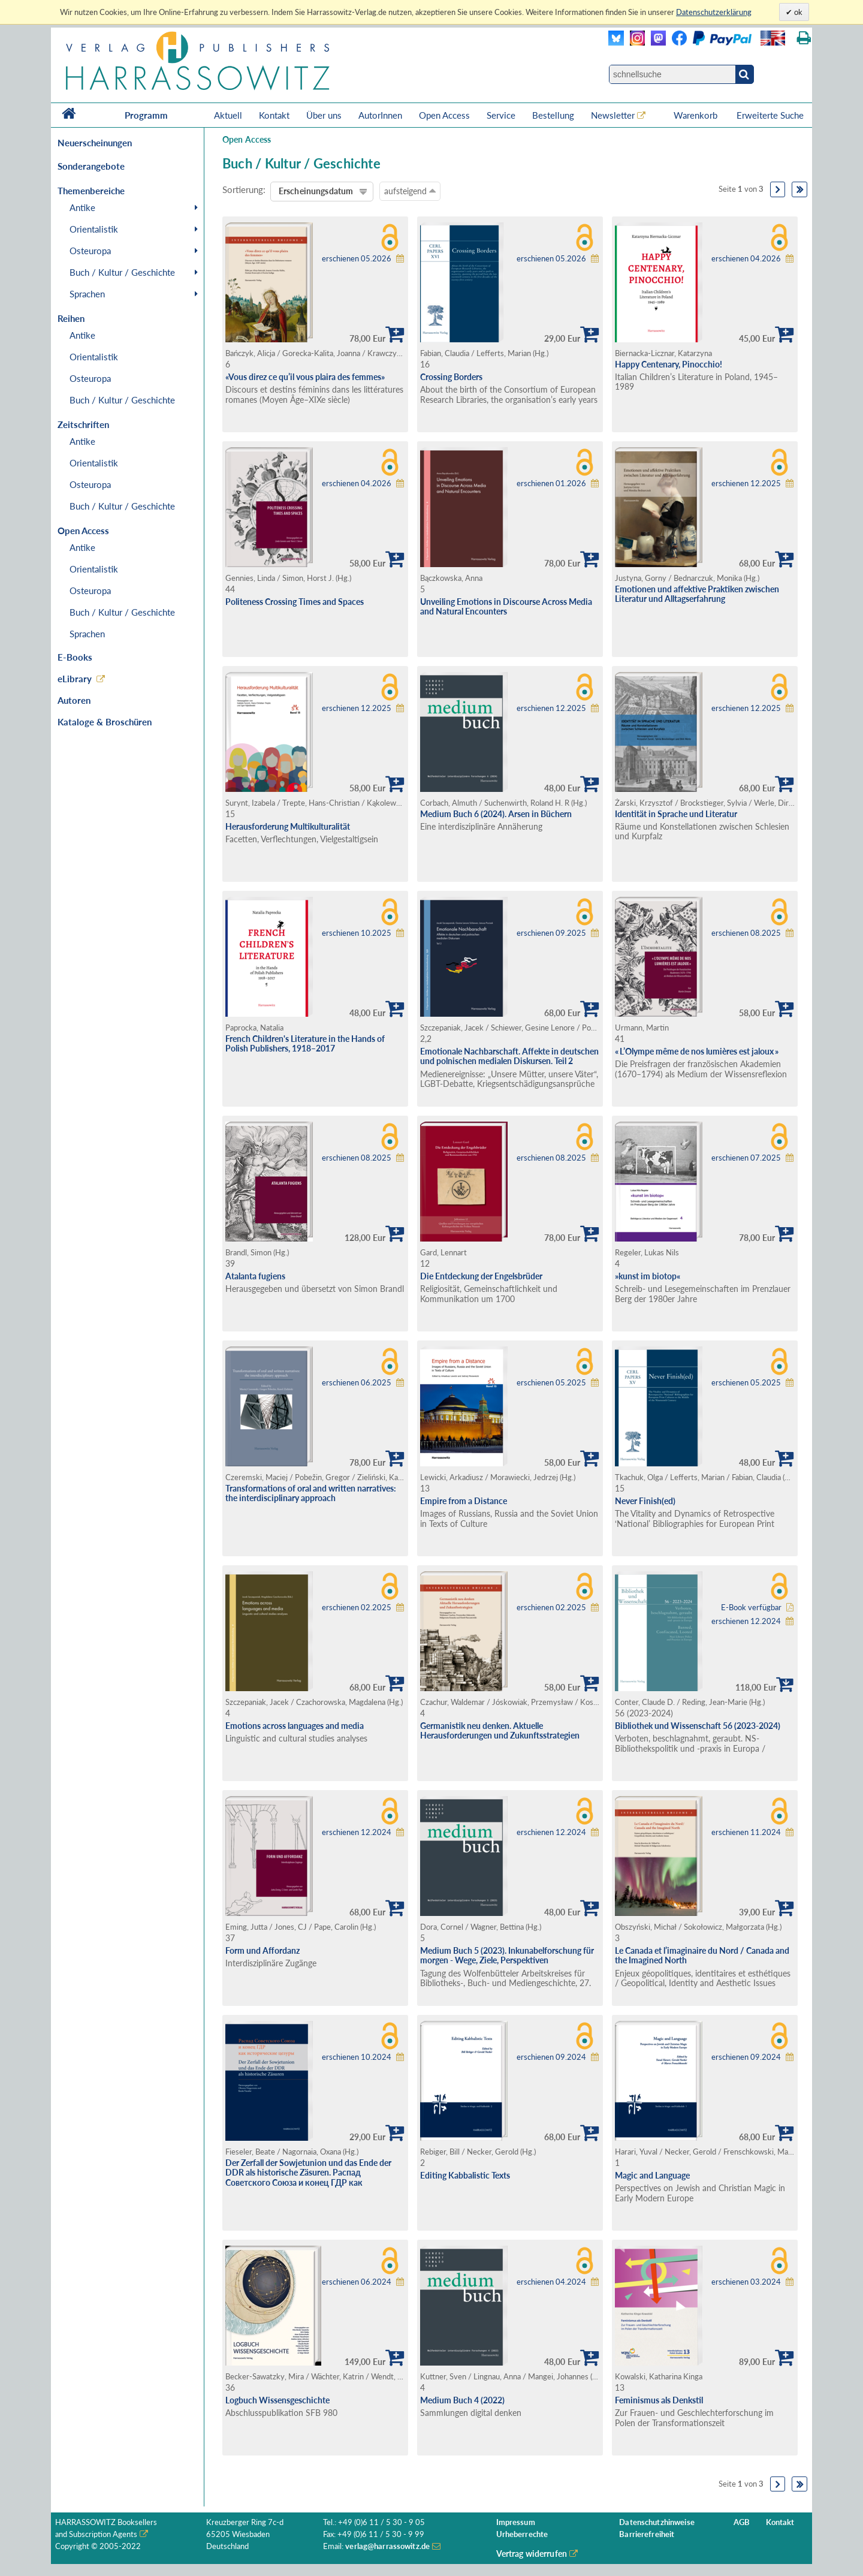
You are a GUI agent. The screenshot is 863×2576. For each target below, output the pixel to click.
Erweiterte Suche (770, 115)
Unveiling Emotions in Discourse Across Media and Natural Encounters (506, 606)
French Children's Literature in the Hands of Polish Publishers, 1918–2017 (305, 1044)
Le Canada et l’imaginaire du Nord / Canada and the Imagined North (702, 1955)
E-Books (75, 657)
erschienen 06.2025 (356, 1382)
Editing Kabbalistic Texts (465, 2175)
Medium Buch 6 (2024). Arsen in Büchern (496, 814)
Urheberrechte (522, 2534)
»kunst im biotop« (647, 1276)
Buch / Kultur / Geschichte (122, 272)
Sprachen (87, 293)
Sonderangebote (91, 166)
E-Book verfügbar (751, 1607)
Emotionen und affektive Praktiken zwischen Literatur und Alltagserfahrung (697, 594)
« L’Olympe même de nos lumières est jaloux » (696, 1051)
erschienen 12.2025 (746, 483)
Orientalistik (94, 229)
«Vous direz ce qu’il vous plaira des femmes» (305, 377)
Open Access (444, 115)
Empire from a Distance (463, 1501)
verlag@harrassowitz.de (387, 2546)
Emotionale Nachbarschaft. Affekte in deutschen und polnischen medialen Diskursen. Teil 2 (509, 1056)
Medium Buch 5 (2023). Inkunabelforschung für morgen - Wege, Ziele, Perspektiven (507, 1955)
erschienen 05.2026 (356, 258)
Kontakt (274, 115)
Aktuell (228, 115)
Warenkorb (697, 115)
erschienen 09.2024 (551, 2057)
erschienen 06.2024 (356, 2281)
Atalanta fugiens (255, 1276)
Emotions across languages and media (294, 1726)
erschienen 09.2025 (551, 933)
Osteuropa (90, 250)
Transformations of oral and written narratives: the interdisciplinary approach (310, 1493)
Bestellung (553, 115)
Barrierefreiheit (646, 2534)
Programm (146, 115)
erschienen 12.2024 (746, 1621)
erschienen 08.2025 (746, 933)
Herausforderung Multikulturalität (287, 826)
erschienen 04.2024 (551, 2281)
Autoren (74, 700)
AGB (742, 2522)
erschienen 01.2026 (551, 483)
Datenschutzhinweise (656, 2522)
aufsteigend (410, 191)
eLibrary (75, 678)
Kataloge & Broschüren (105, 721)
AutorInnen (380, 115)
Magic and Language (652, 2175)
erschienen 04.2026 (746, 258)
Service (501, 115)
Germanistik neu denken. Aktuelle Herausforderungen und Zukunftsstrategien (500, 1731)
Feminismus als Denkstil (659, 2400)
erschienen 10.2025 (356, 933)
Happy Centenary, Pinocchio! (668, 364)
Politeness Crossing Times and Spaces (294, 601)
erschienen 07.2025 (746, 1157)
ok (797, 12)
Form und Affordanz (262, 1950)
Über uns (324, 115)
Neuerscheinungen (95, 142)
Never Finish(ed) (645, 1501)
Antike (82, 207)
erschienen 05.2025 (551, 1382)
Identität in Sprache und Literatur (676, 814)
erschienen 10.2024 (356, 2057)
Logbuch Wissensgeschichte (277, 2400)
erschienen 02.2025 (356, 1607)
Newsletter (613, 115)
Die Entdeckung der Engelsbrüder (481, 1276)
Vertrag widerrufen (532, 2553)
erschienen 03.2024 (746, 2281)
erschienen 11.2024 (746, 1832)
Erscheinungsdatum (316, 191)
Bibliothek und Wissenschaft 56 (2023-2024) (697, 1726)
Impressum (515, 2522)
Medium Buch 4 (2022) (462, 2400)
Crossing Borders (451, 377)
